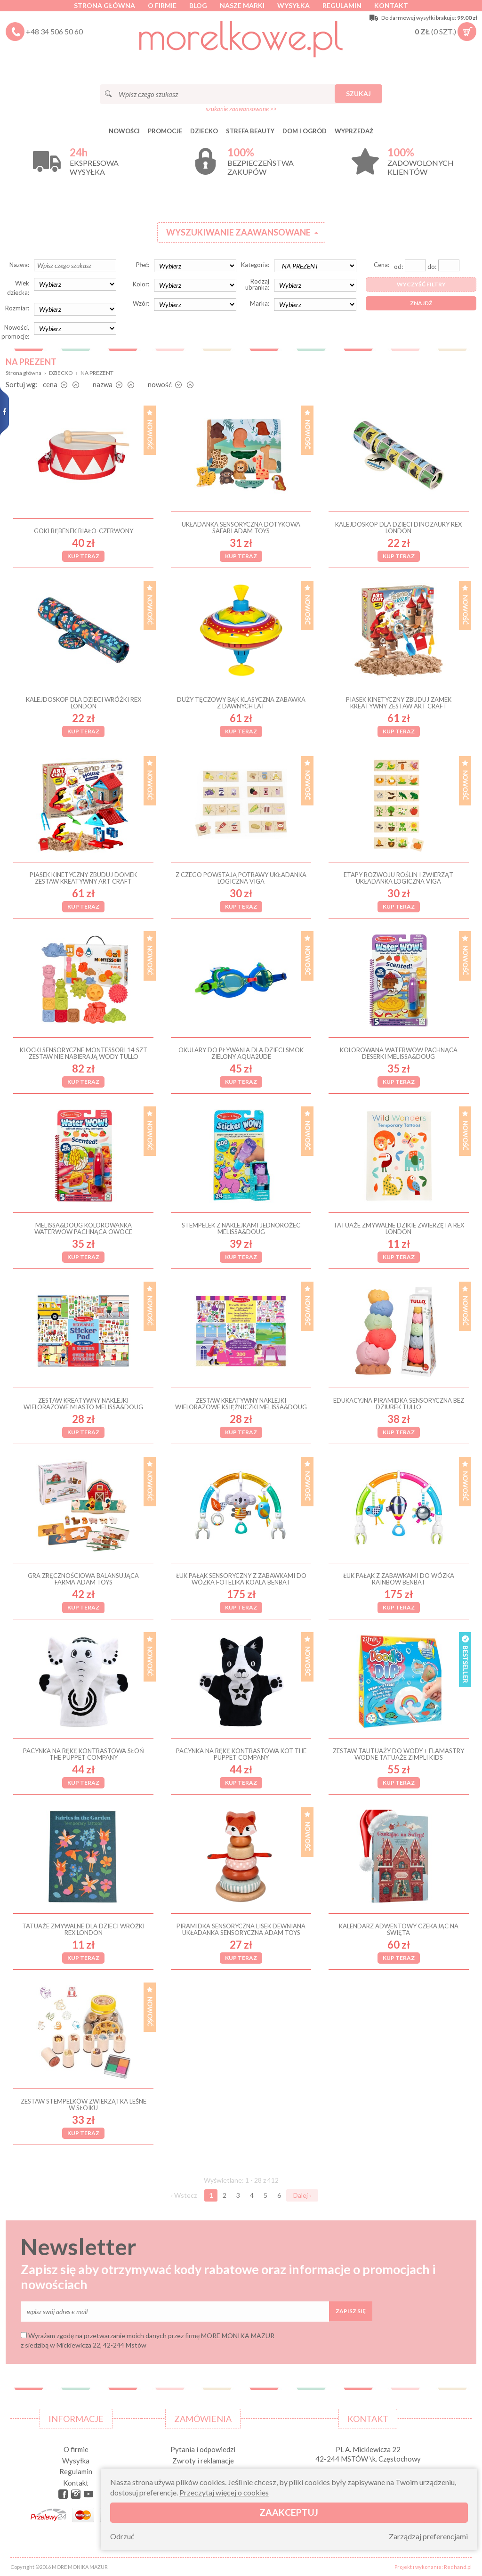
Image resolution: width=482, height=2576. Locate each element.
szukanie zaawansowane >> (241, 109)
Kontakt (391, 5)
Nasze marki (242, 5)
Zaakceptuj (288, 2512)
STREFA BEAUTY (250, 131)
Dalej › (302, 2195)
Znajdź (421, 303)
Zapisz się (351, 2311)
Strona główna (104, 5)
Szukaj (358, 93)
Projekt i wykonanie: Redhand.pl (433, 2567)
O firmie (162, 5)
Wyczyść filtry (421, 284)
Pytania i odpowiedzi (202, 2449)
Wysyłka (293, 5)
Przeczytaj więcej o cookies (224, 2492)
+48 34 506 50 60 (54, 31)
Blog (198, 5)
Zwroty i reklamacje (203, 2460)
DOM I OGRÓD (304, 131)
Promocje (165, 131)
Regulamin (342, 5)
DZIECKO (204, 131)
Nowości (124, 131)
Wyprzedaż (354, 131)
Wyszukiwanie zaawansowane (238, 232)
